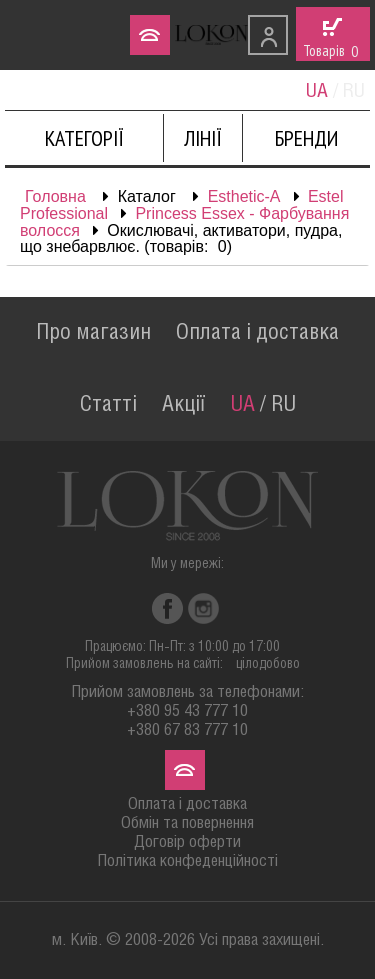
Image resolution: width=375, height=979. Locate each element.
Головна (55, 196)
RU (283, 405)
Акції (183, 405)
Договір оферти (187, 842)
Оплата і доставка (257, 333)
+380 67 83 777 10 (187, 730)
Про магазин (93, 333)
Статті (108, 405)
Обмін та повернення (187, 823)
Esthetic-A (244, 196)
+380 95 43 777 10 (187, 711)
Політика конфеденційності (187, 861)
